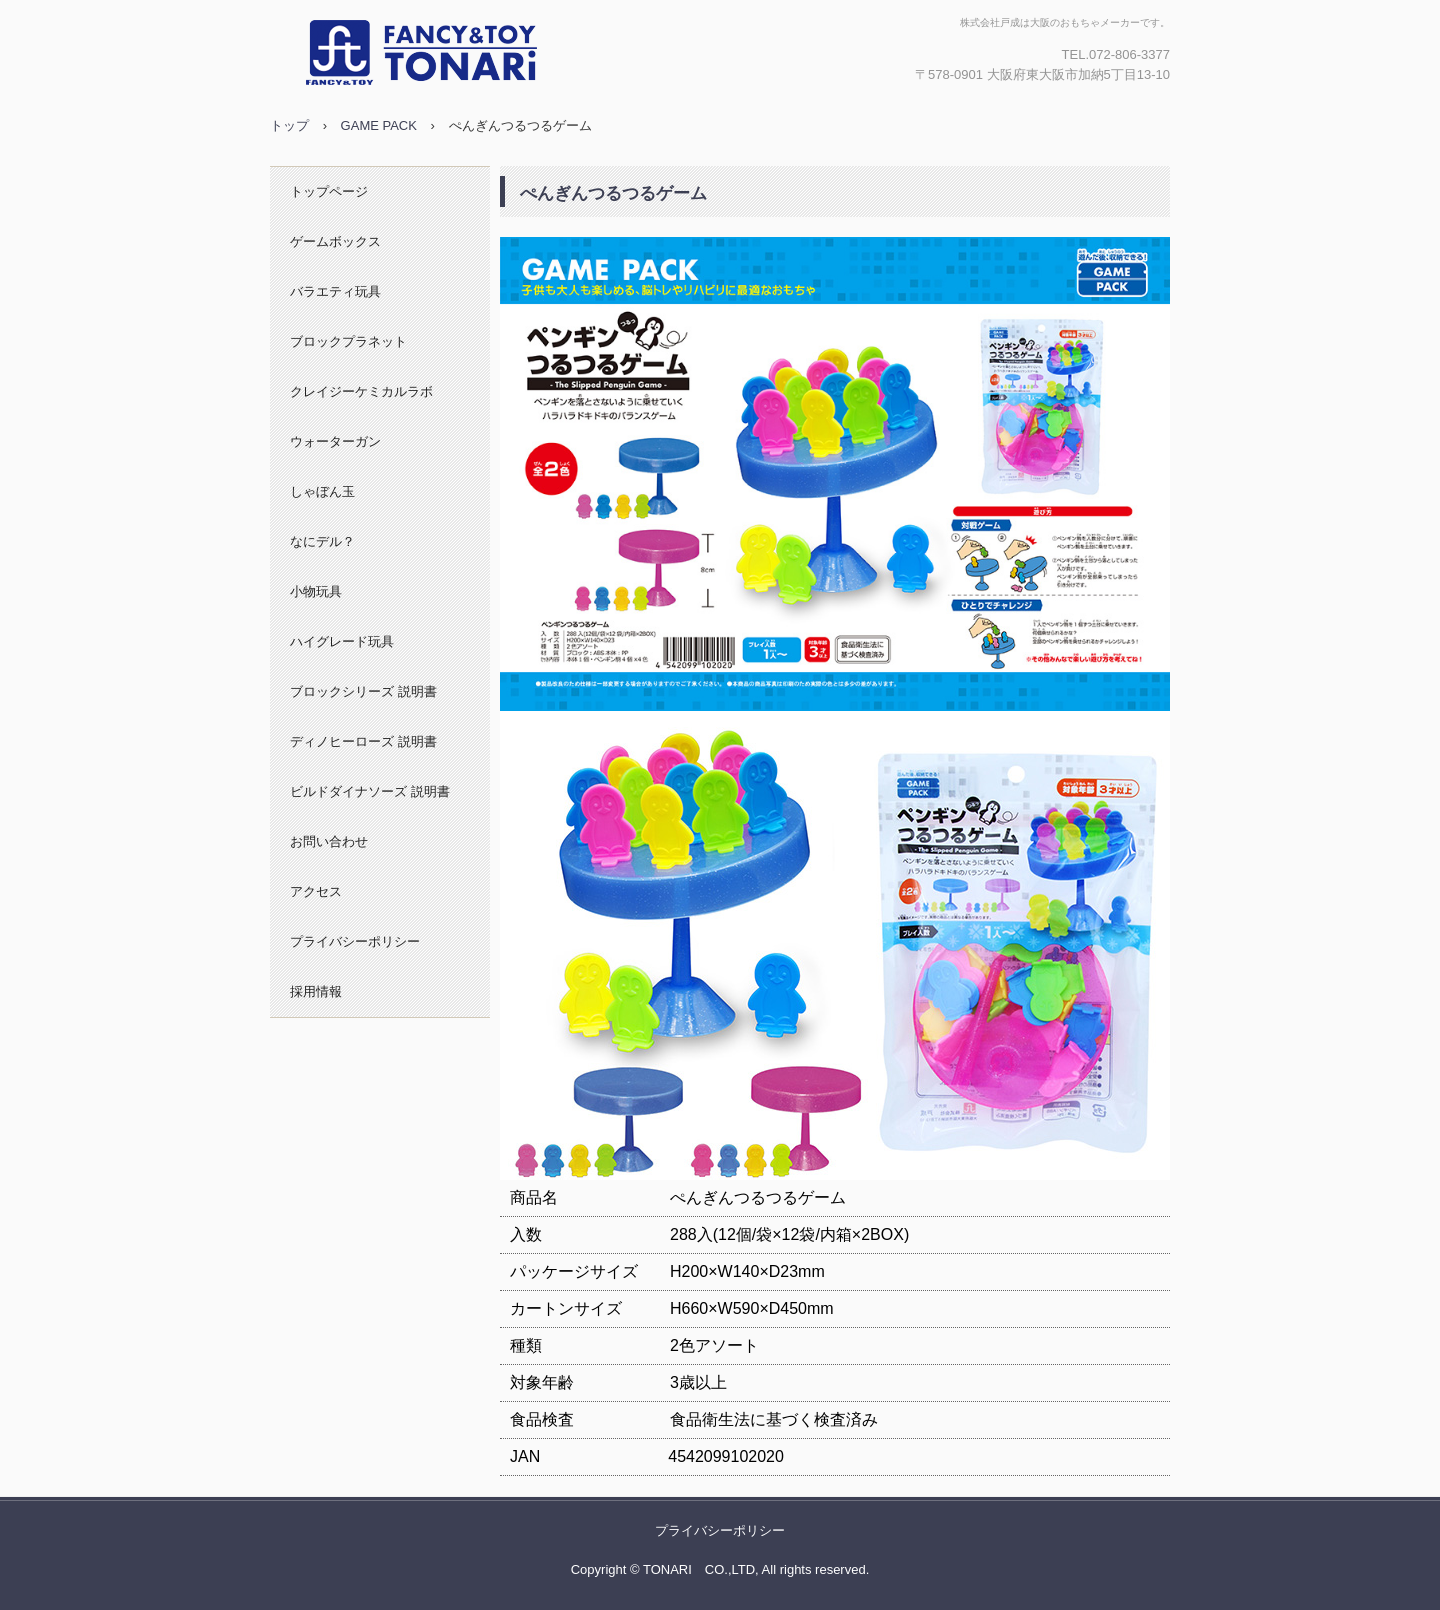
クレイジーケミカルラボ (361, 391)
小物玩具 (316, 591)
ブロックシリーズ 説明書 (363, 691)
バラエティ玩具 (335, 291)
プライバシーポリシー (355, 941)
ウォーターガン (335, 441)
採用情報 (316, 991)
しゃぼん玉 (322, 491)
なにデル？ (322, 541)
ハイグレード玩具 (342, 641)
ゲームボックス (335, 241)
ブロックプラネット (348, 341)
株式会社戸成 (485, 53)
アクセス (316, 891)
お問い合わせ (329, 841)
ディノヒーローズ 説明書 (363, 741)
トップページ (329, 191)
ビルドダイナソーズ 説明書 (370, 791)
